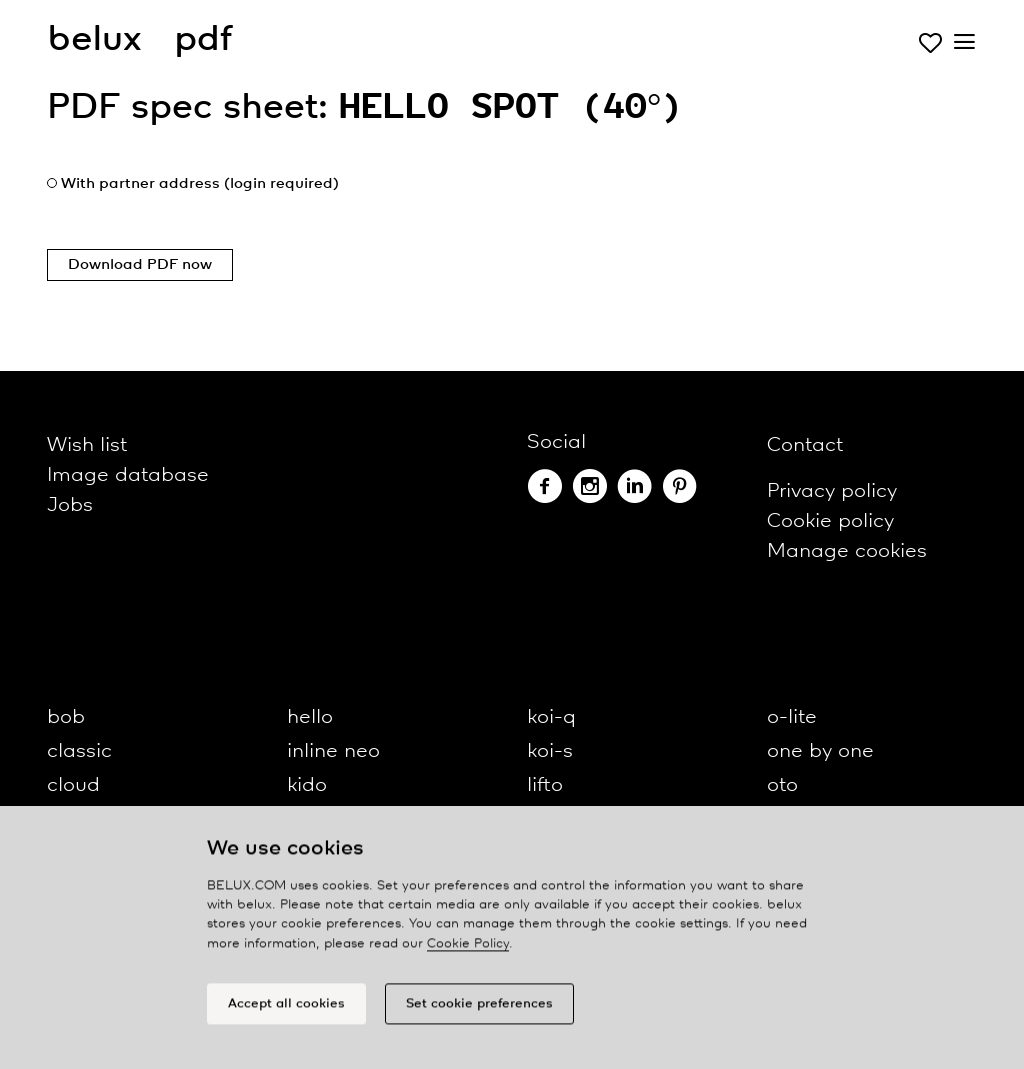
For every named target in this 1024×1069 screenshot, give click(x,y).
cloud (73, 785)
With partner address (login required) (200, 184)
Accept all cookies (286, 1009)
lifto (545, 785)
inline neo (333, 751)
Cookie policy (830, 521)
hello (310, 717)
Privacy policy (832, 491)
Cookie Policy (468, 949)
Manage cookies (847, 551)
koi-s (550, 751)
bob (66, 717)
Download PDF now (140, 265)
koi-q (551, 717)
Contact (805, 445)
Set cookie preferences (479, 1009)
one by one (820, 751)
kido (307, 785)
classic (79, 751)
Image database (128, 475)
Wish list (87, 445)
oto (782, 785)
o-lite (792, 717)
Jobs (70, 505)
